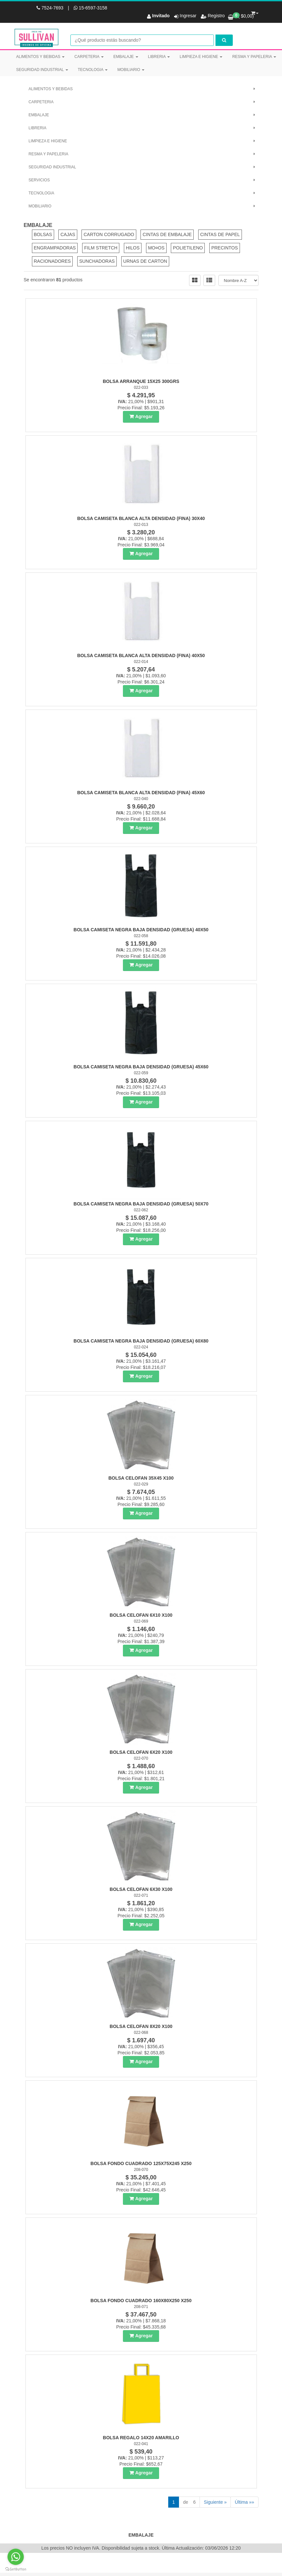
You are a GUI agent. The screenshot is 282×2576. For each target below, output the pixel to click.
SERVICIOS (39, 181)
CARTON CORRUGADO (108, 235)
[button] (255, 12)
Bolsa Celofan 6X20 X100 (141, 1753)
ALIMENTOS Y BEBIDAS (40, 56)
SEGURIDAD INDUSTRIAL (42, 69)
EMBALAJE (125, 56)
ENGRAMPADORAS (55, 249)
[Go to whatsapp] (15, 2557)
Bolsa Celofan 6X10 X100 (141, 1616)
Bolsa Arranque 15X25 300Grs (141, 382)
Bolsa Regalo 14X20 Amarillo (141, 2439)
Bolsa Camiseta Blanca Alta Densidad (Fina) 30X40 (141, 519)
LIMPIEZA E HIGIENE (201, 56)
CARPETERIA (88, 56)
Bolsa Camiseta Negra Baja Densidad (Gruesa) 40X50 (141, 931)
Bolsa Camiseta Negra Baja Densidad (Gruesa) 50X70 (141, 1205)
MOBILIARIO (130, 69)
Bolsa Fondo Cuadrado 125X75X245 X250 (141, 2164)
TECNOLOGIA (93, 69)
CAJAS (67, 235)
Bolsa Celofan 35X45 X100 (140, 1479)
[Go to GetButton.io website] (15, 2569)
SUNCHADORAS (97, 262)
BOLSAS (43, 235)
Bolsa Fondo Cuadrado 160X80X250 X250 (141, 2301)
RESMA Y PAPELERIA (254, 56)
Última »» (244, 2503)
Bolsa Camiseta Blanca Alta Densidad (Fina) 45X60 (141, 793)
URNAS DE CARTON (145, 262)
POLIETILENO (188, 249)
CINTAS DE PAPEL (220, 235)
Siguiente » (215, 2503)
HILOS (133, 249)
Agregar (144, 417)
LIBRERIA (159, 56)
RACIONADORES (52, 262)
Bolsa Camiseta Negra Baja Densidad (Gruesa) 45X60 (141, 1068)
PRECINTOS (224, 249)
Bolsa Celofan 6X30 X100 (141, 1890)
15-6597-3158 (90, 7)
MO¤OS (156, 249)
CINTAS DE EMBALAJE (167, 235)
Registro (215, 15)
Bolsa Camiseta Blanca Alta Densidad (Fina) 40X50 (141, 656)
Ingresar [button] (188, 15)
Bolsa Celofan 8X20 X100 (141, 2027)
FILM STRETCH (100, 249)
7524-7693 (51, 7)
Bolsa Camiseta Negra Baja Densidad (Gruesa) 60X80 (141, 1342)
